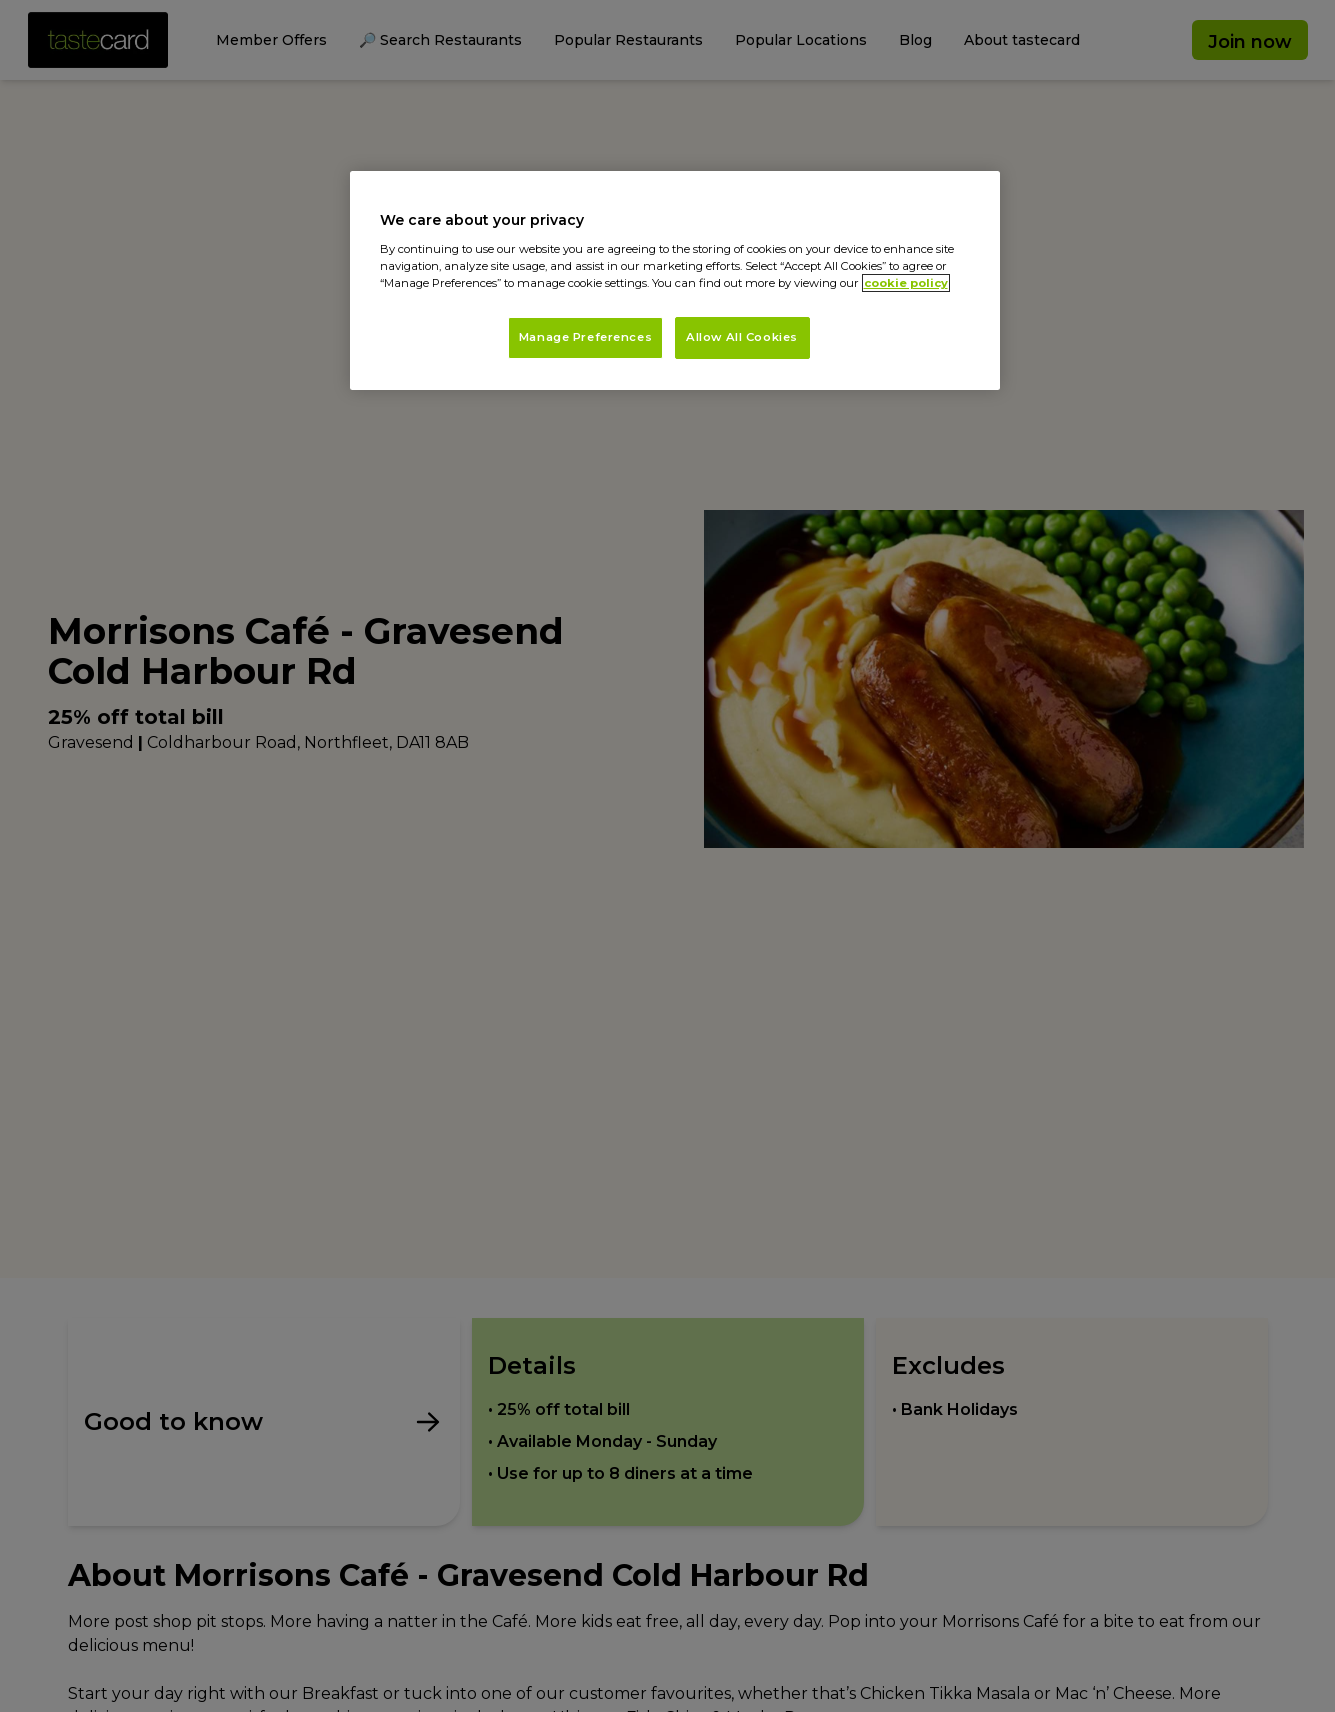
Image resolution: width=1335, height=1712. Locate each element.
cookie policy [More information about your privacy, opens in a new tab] (906, 283)
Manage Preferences (585, 337)
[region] (675, 280)
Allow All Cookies (742, 337)
